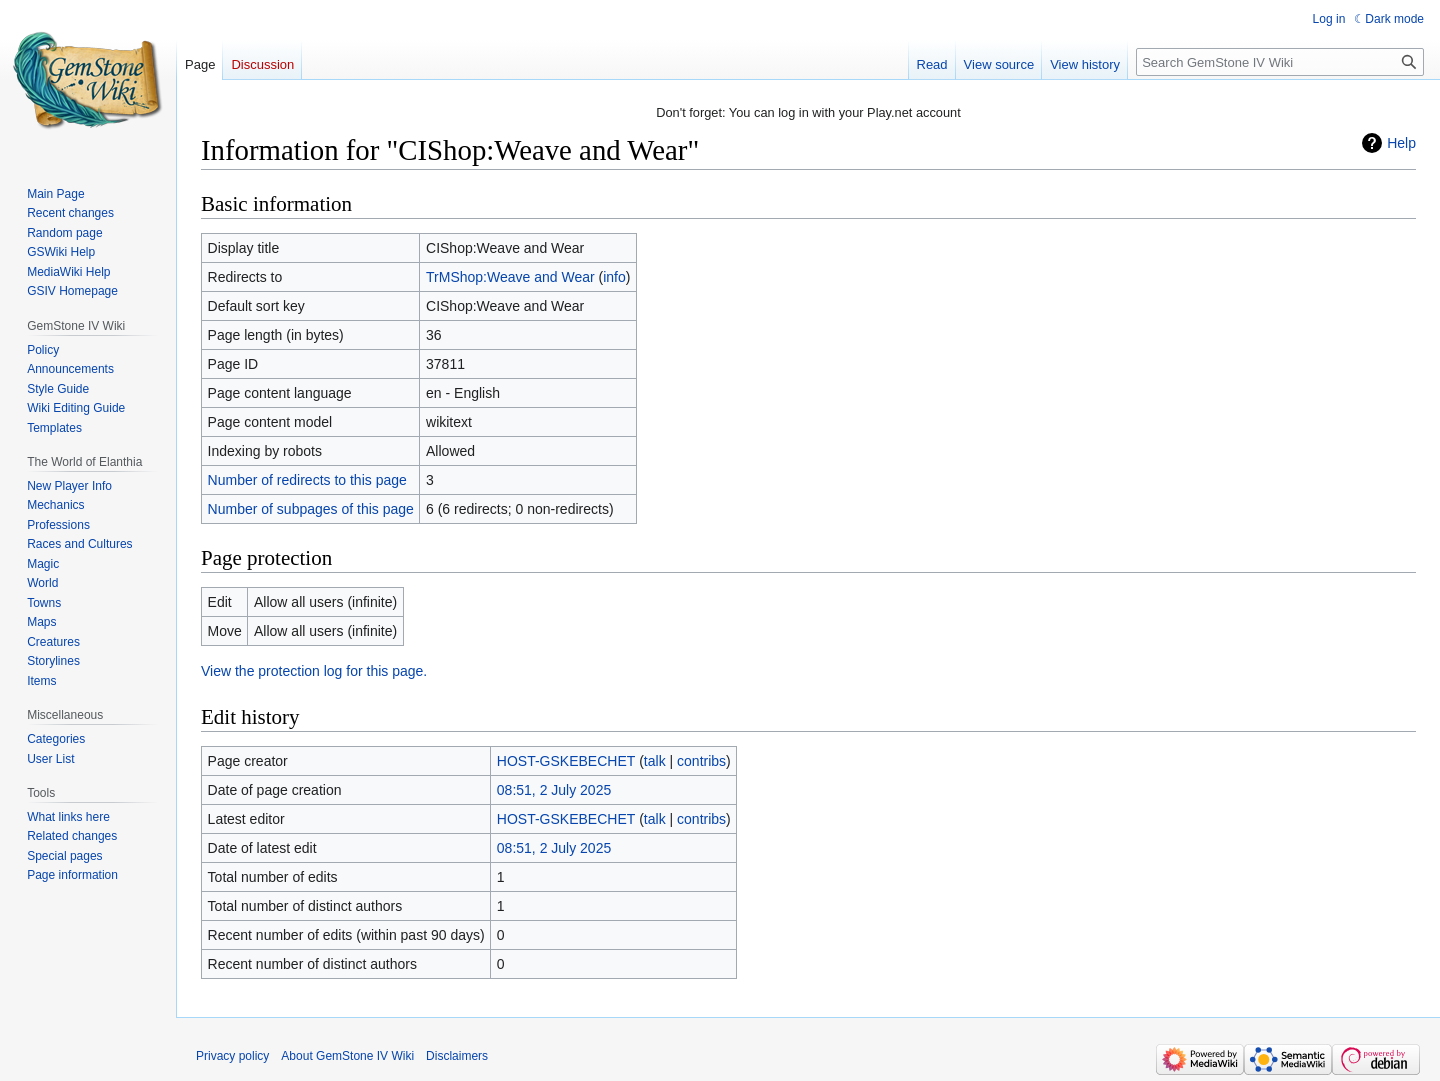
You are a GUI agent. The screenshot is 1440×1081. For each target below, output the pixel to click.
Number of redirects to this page (307, 480)
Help (1401, 143)
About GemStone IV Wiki (347, 1056)
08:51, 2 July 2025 (554, 790)
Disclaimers (457, 1056)
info (614, 277)
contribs (701, 761)
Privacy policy (232, 1056)
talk (655, 761)
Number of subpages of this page (311, 509)
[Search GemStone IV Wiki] (1280, 62)
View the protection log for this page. (314, 671)
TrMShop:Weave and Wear (510, 277)
